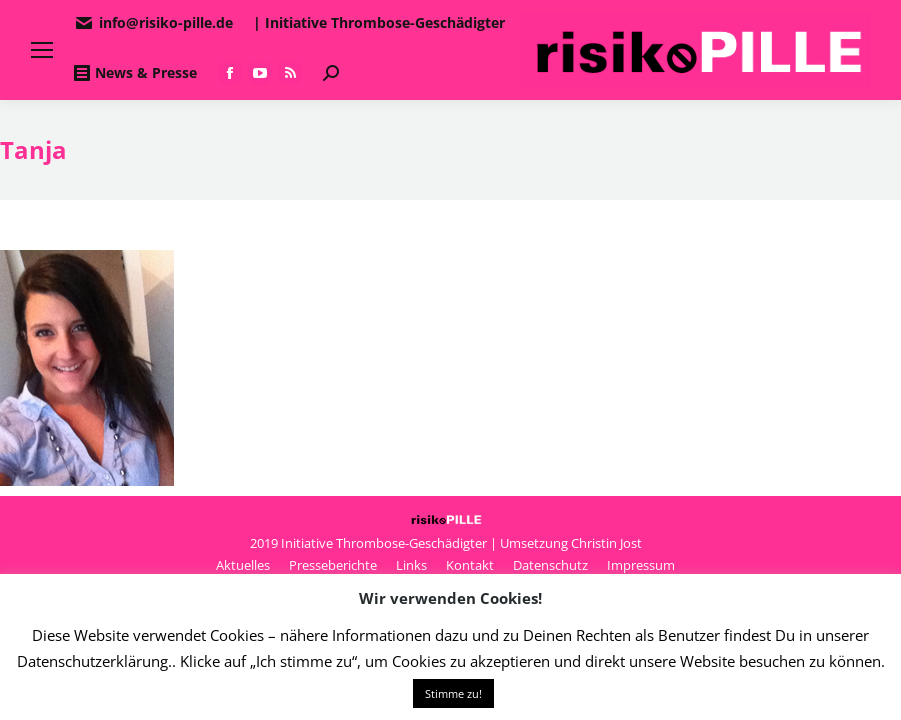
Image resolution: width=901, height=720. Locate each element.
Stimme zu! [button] (453, 693)
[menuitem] (243, 565)
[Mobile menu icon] (42, 50)
